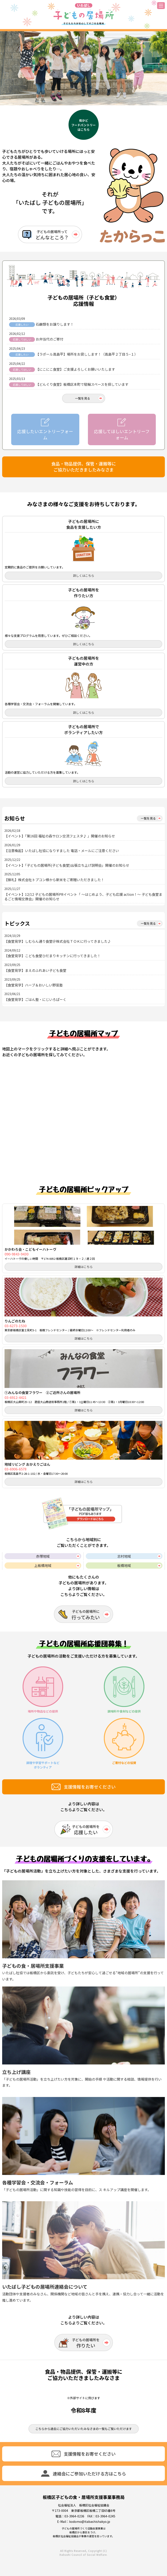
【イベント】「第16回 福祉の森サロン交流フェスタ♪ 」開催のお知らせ (83, 833)
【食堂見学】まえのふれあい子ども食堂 (83, 968)
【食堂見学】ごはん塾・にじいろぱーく (83, 997)
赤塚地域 (43, 1556)
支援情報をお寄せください (83, 1787)
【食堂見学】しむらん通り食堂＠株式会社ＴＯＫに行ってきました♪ (83, 938)
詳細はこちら (84, 1267)
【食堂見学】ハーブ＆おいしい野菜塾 (83, 982)
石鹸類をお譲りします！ (83, 321)
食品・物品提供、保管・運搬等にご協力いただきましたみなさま (83, 466)
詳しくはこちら (83, 575)
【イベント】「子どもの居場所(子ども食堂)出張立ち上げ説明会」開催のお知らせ (83, 862)
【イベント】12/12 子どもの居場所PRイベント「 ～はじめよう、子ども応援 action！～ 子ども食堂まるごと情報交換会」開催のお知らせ (83, 894)
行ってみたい (86, 1614)
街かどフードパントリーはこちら (83, 125)
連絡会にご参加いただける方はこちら (83, 2473)
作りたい (86, 2343)
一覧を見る (82, 398)
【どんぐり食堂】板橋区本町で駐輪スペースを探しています (83, 381)
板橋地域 (124, 1565)
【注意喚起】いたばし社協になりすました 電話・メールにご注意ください (83, 848)
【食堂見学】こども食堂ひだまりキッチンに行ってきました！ (83, 953)
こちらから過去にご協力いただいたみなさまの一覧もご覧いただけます (83, 2429)
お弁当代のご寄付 (83, 336)
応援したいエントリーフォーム (45, 429)
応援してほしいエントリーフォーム (122, 429)
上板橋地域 (43, 1565)
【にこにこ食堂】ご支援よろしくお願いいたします (83, 366)
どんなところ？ (52, 235)
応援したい (86, 1830)
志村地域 (124, 1556)
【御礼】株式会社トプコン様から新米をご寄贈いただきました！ (83, 877)
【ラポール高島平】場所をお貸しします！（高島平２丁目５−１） (83, 351)
